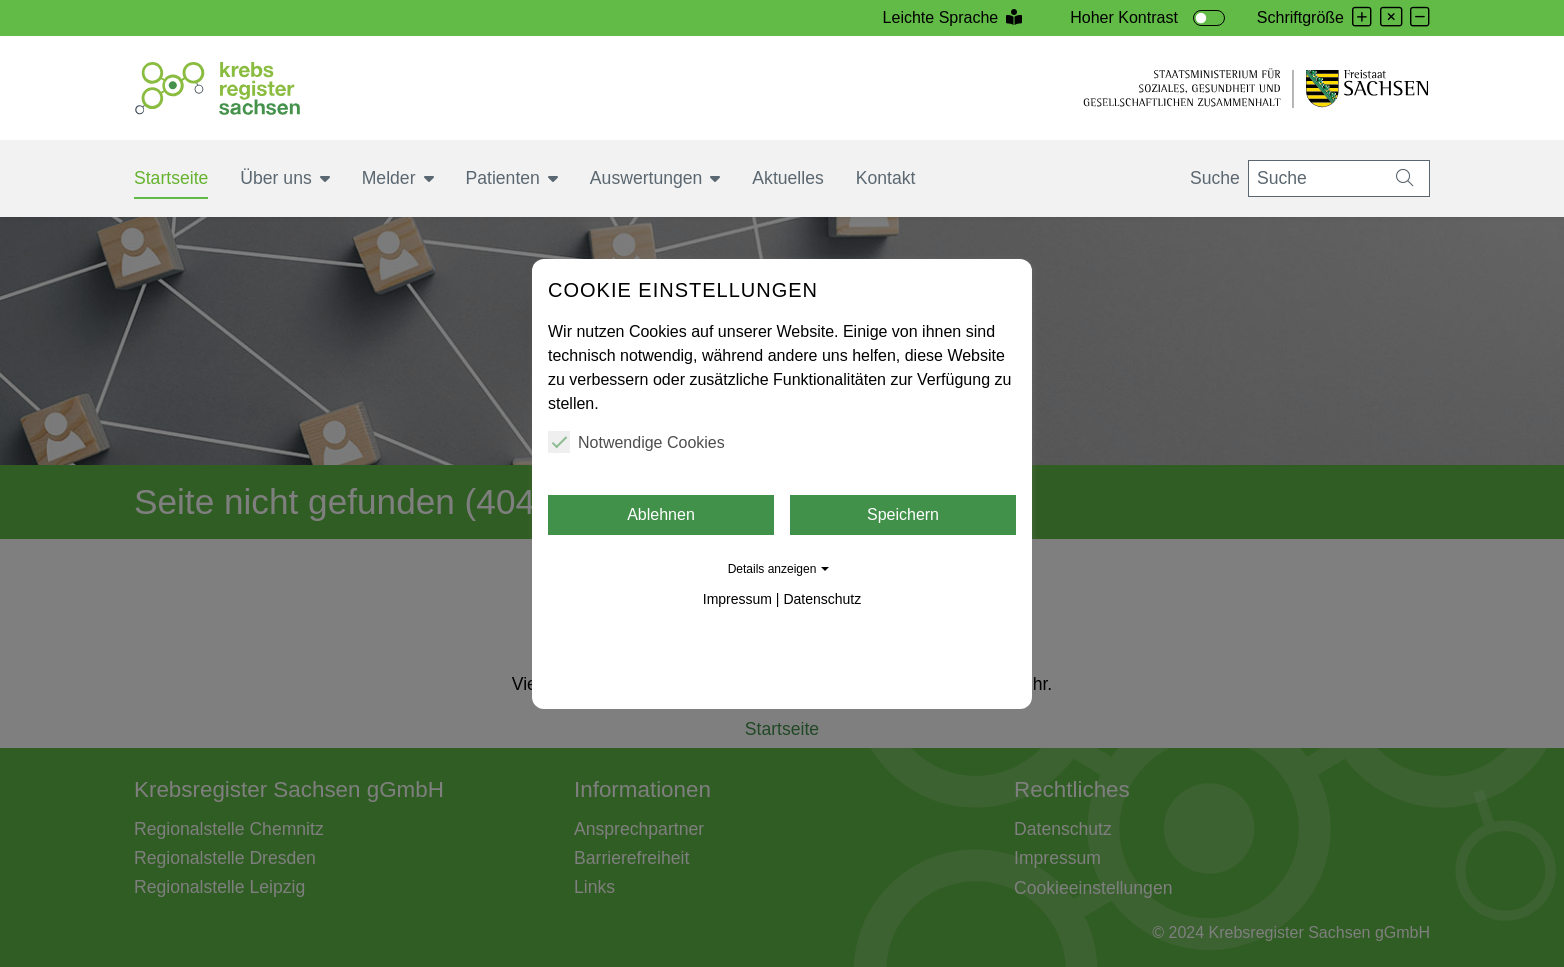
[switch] (1209, 18)
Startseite (171, 178)
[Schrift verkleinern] (1420, 18)
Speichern (903, 514)
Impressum (737, 599)
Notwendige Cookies (636, 442)
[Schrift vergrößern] (1362, 18)
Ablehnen (661, 514)
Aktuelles (787, 178)
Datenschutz (822, 599)
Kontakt (886, 178)
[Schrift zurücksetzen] (1391, 18)
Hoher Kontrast (1124, 17)
